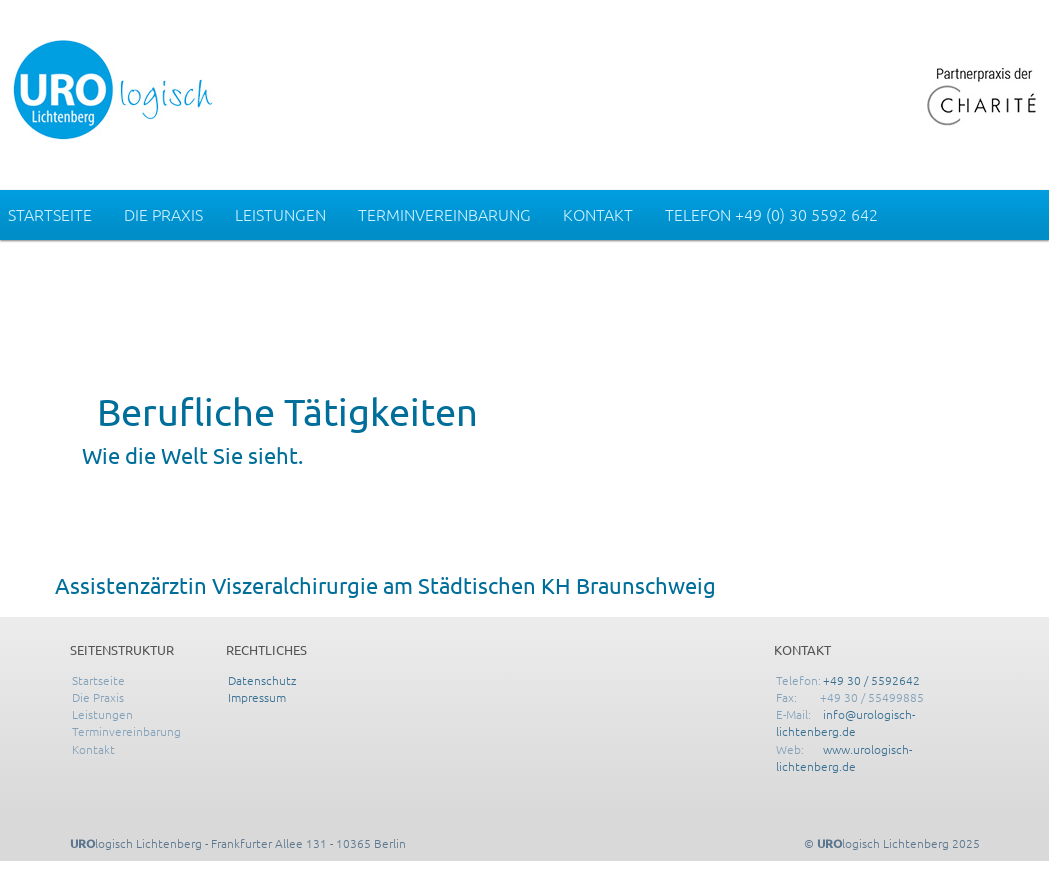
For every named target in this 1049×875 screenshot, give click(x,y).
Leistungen (280, 214)
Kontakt (598, 214)
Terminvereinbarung (444, 214)
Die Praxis (163, 214)
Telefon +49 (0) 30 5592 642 (771, 214)
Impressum (257, 697)
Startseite (50, 214)
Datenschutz (262, 680)
